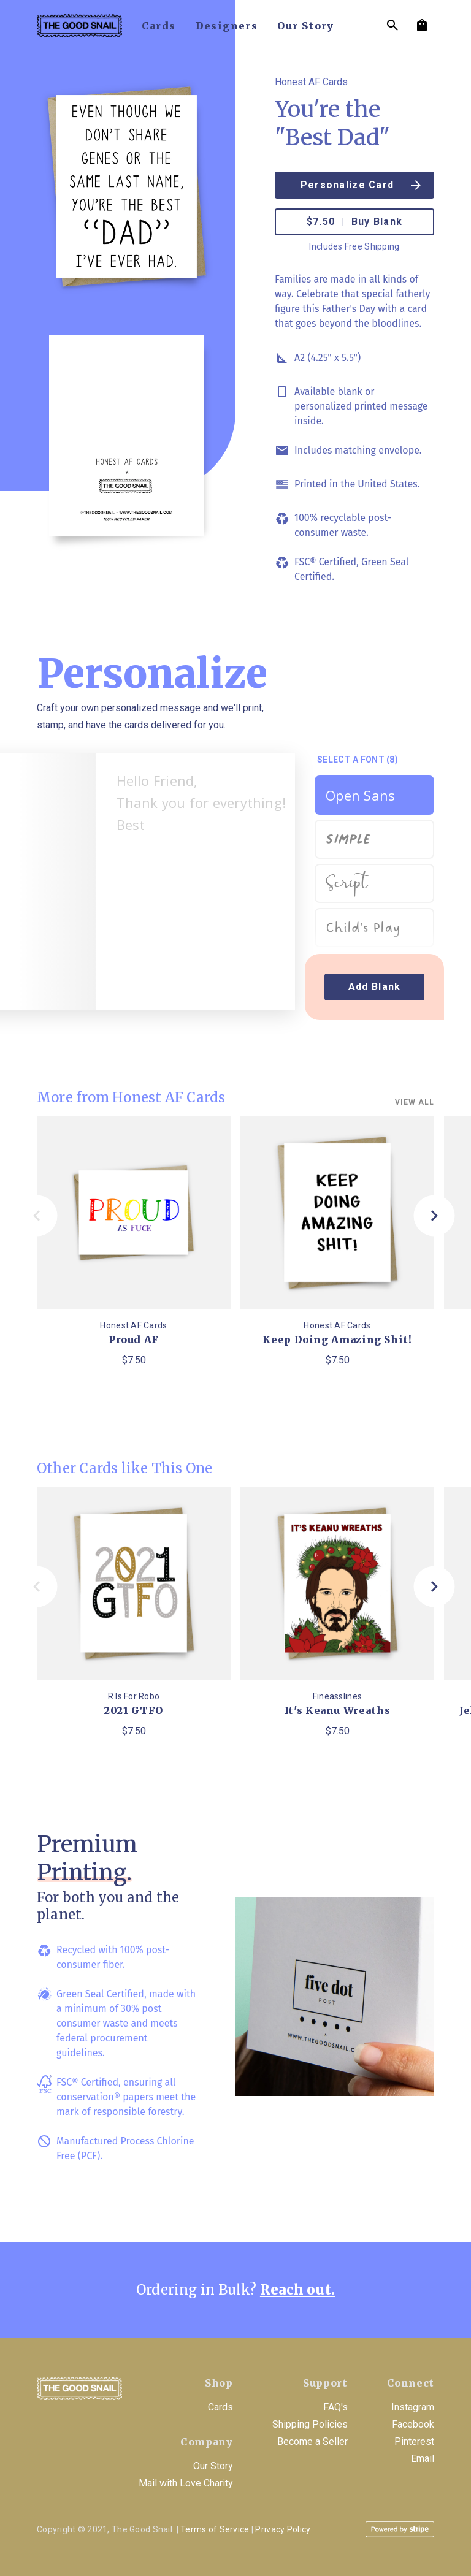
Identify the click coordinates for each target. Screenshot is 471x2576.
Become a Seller (312, 2441)
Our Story (213, 2466)
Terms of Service (214, 2529)
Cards (220, 2407)
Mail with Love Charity (186, 2483)
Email (422, 2458)
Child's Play (363, 928)
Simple (348, 836)
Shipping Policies (310, 2424)
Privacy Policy (282, 2529)
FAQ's (335, 2407)
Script (346, 884)
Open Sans (360, 795)
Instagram (412, 2407)
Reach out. (297, 2289)
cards (159, 26)
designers (227, 26)
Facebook (413, 2424)
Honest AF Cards (311, 82)
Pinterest (414, 2441)
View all (414, 1102)
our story (305, 26)
